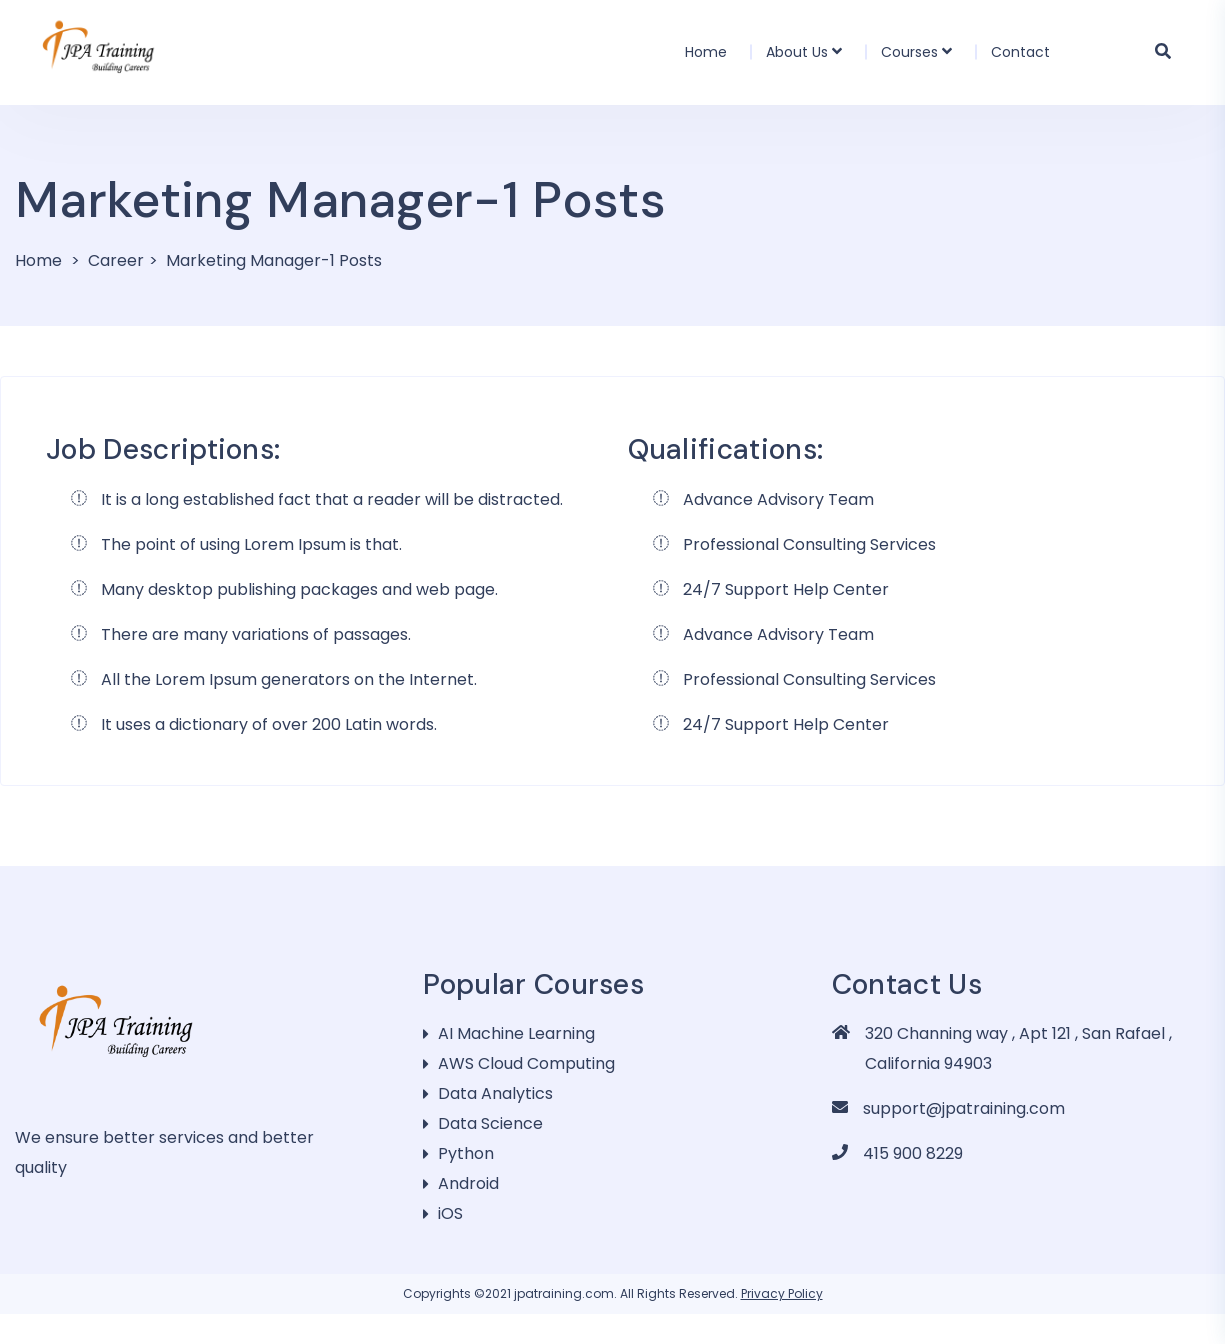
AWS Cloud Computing (526, 1063)
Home (706, 52)
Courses (909, 52)
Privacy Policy (782, 1293)
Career (116, 260)
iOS (450, 1213)
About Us (797, 52)
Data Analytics (495, 1093)
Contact (1020, 52)
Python (466, 1153)
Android (468, 1183)
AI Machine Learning (516, 1033)
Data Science (490, 1123)
